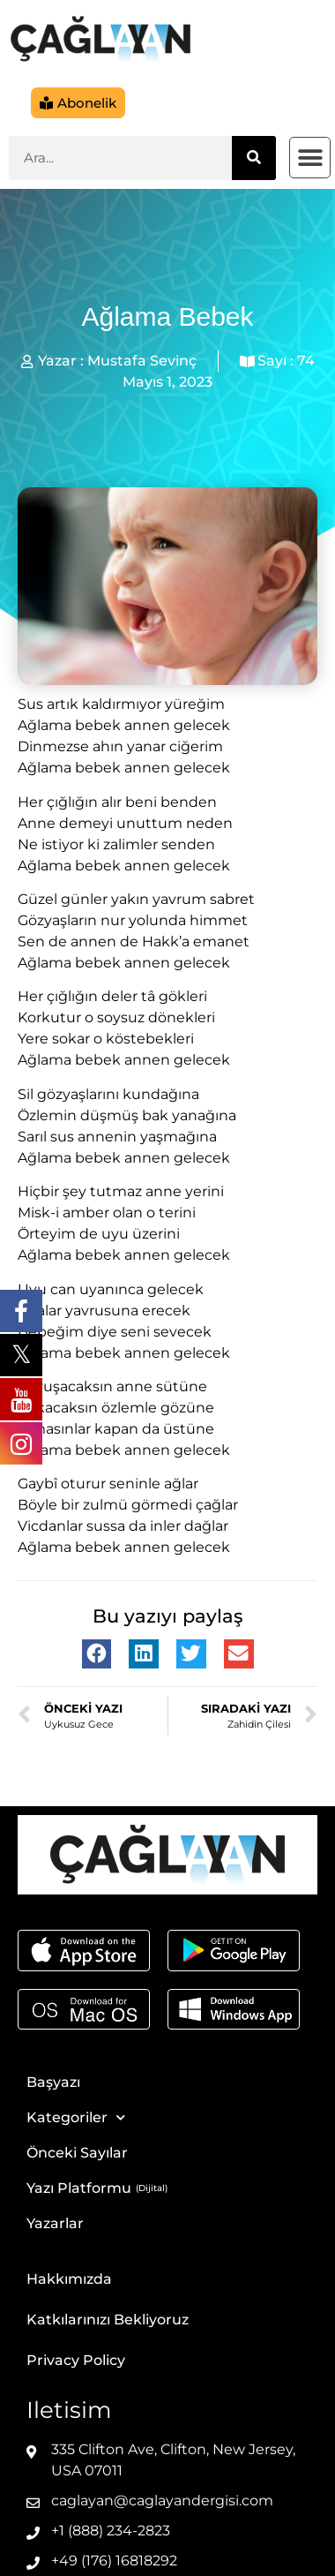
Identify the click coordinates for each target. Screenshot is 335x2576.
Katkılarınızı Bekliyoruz (107, 2319)
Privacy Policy (75, 2360)
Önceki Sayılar (77, 2152)
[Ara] (254, 158)
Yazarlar (55, 2223)
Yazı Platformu (78, 2188)
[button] (310, 157)
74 (306, 360)
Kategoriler (75, 2117)
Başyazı (53, 2082)
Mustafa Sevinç (142, 360)
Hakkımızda (69, 2279)
